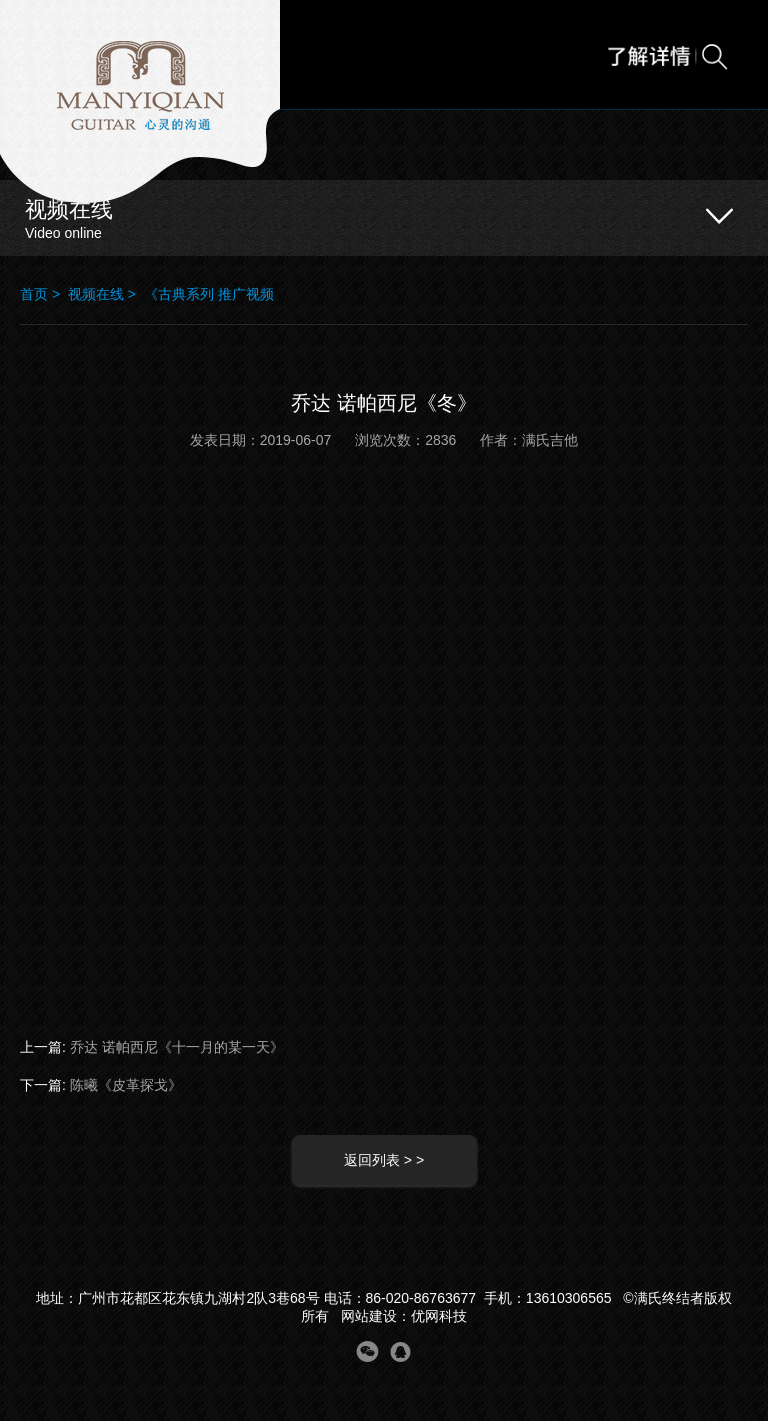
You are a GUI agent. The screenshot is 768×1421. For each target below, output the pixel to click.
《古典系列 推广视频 (209, 294)
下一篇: (101, 1085)
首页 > (44, 294)
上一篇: (152, 1047)
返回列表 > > (384, 1160)
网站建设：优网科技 (404, 1316)
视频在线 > (106, 294)
